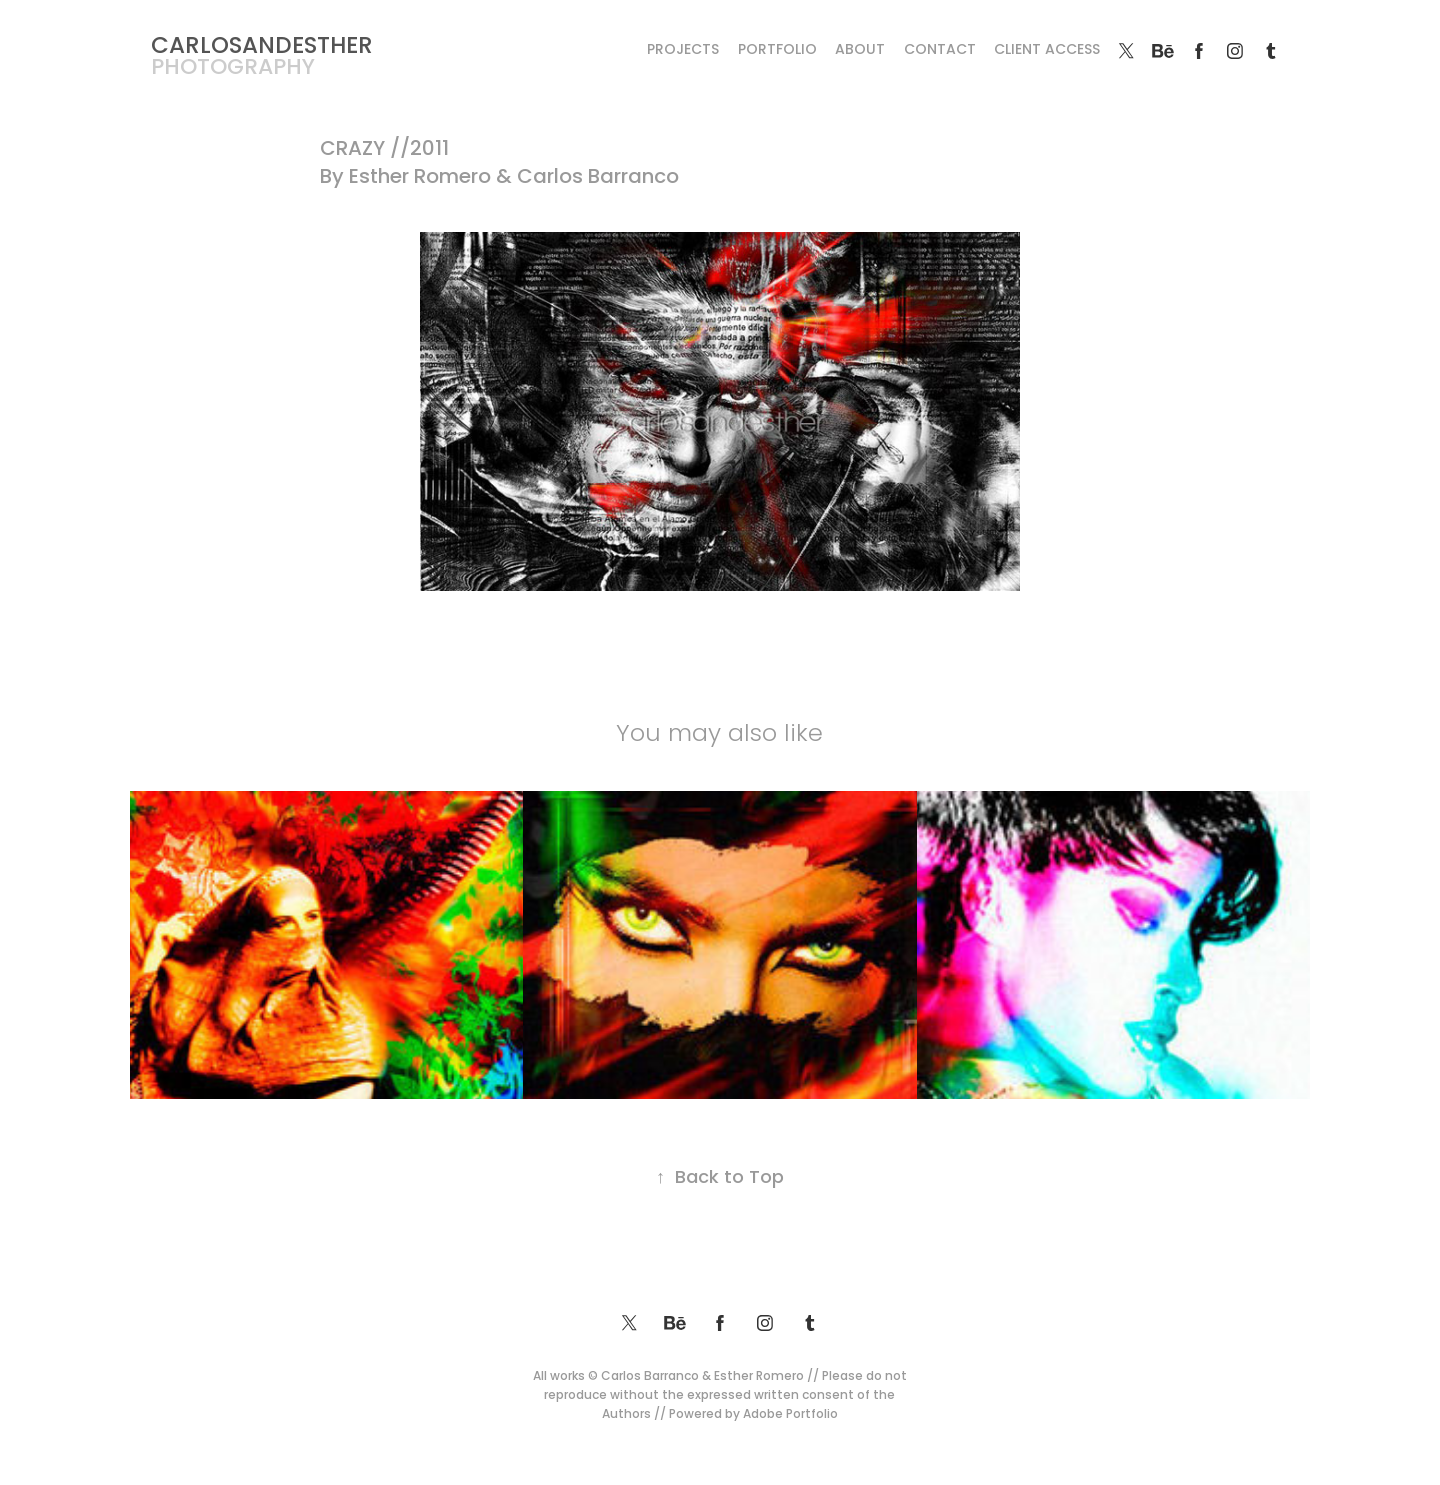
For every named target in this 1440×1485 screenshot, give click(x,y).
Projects (683, 50)
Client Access (1047, 50)
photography (233, 68)
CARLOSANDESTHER (262, 47)
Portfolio (777, 50)
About (860, 50)
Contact (940, 50)
